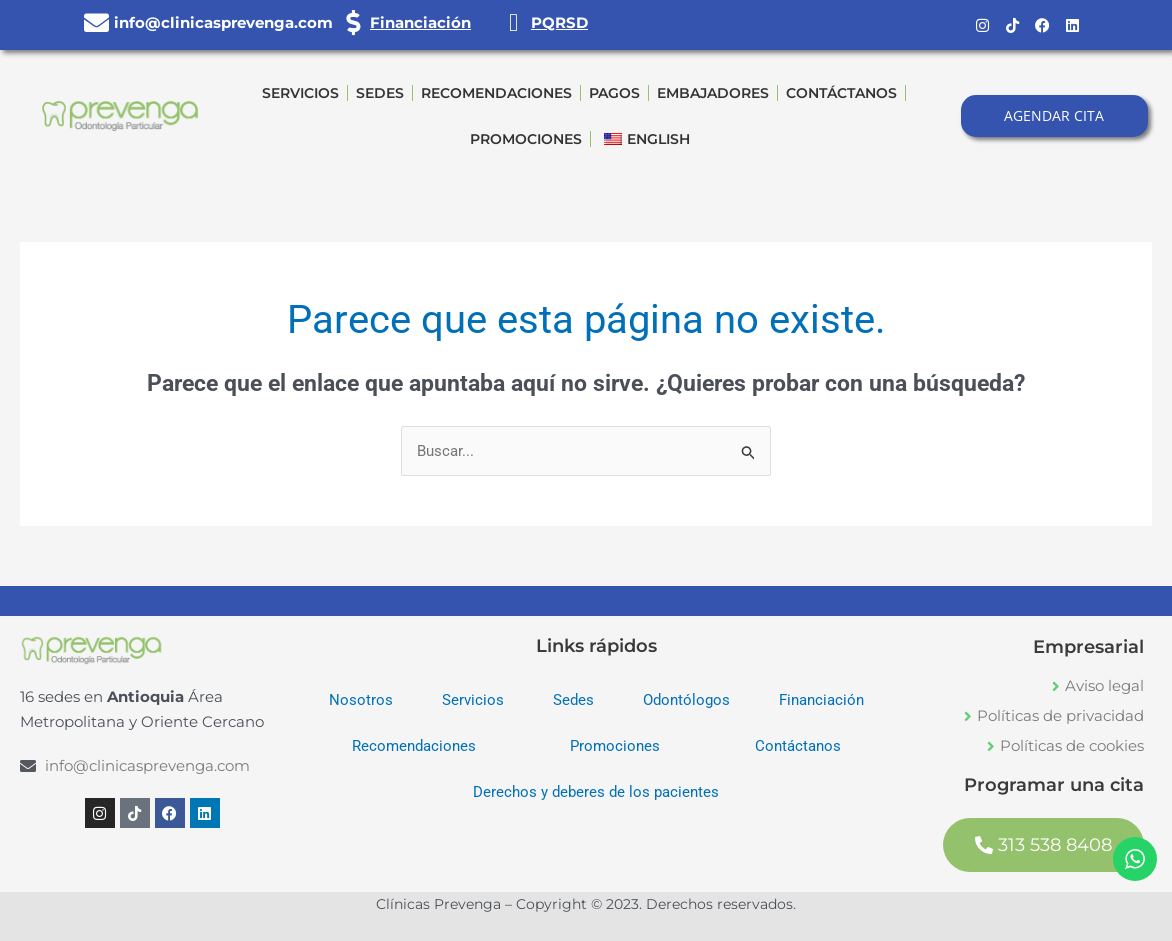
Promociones (526, 139)
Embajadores (713, 93)
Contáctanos (841, 93)
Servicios (300, 93)
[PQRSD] (513, 22)
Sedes (380, 93)
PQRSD (559, 22)
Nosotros (361, 701)
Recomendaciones (496, 93)
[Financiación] (352, 22)
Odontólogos (686, 701)
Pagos (614, 93)
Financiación (420, 22)
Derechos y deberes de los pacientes (596, 793)
